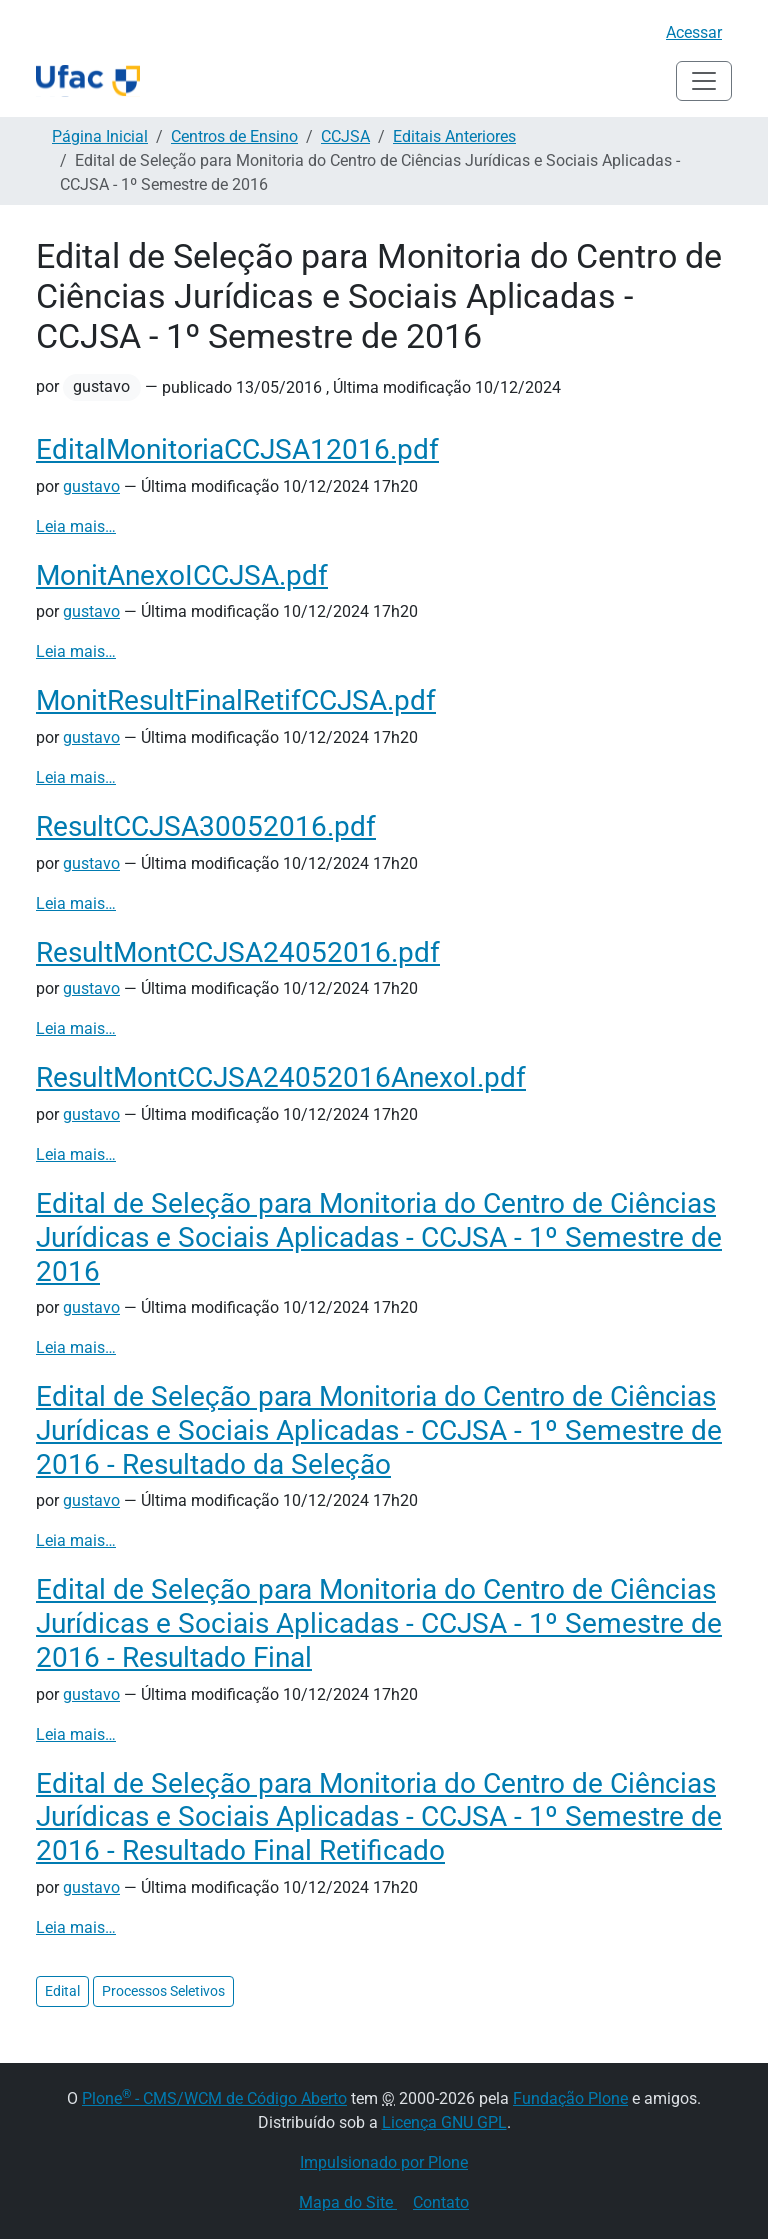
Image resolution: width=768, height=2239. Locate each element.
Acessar (694, 32)
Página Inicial (100, 136)
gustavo (91, 486)
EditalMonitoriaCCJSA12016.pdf (237, 449)
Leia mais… (76, 526)
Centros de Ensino (234, 136)
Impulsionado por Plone (384, 2162)
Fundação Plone (570, 2098)
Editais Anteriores (454, 136)
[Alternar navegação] (704, 81)
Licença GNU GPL (444, 2122)
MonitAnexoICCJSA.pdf (182, 575)
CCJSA (345, 136)
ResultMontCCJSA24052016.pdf (238, 952)
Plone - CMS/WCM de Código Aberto (214, 2098)
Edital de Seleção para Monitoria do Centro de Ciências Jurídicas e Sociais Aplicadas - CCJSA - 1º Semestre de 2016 (379, 1237)
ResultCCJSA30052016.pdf (206, 826)
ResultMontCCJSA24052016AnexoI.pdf (281, 1077)
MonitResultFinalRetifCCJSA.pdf (236, 700)
